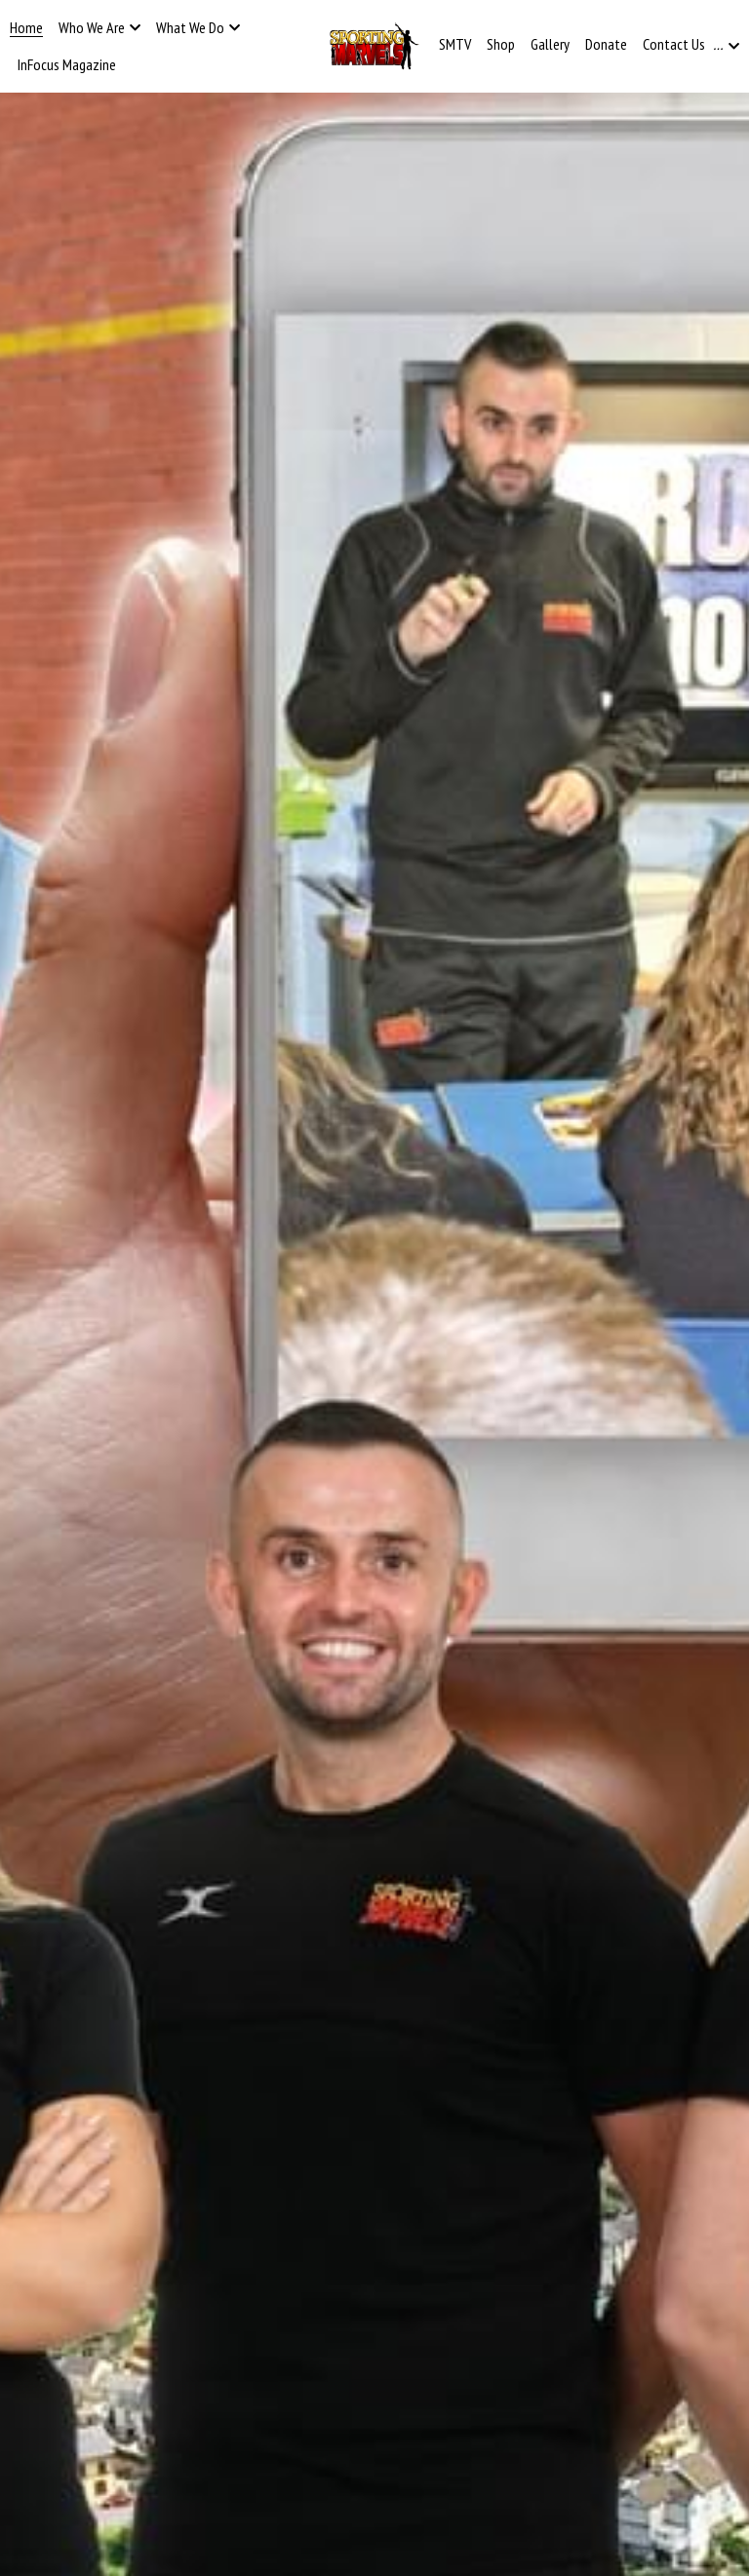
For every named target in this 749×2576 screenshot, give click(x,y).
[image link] (374, 44)
